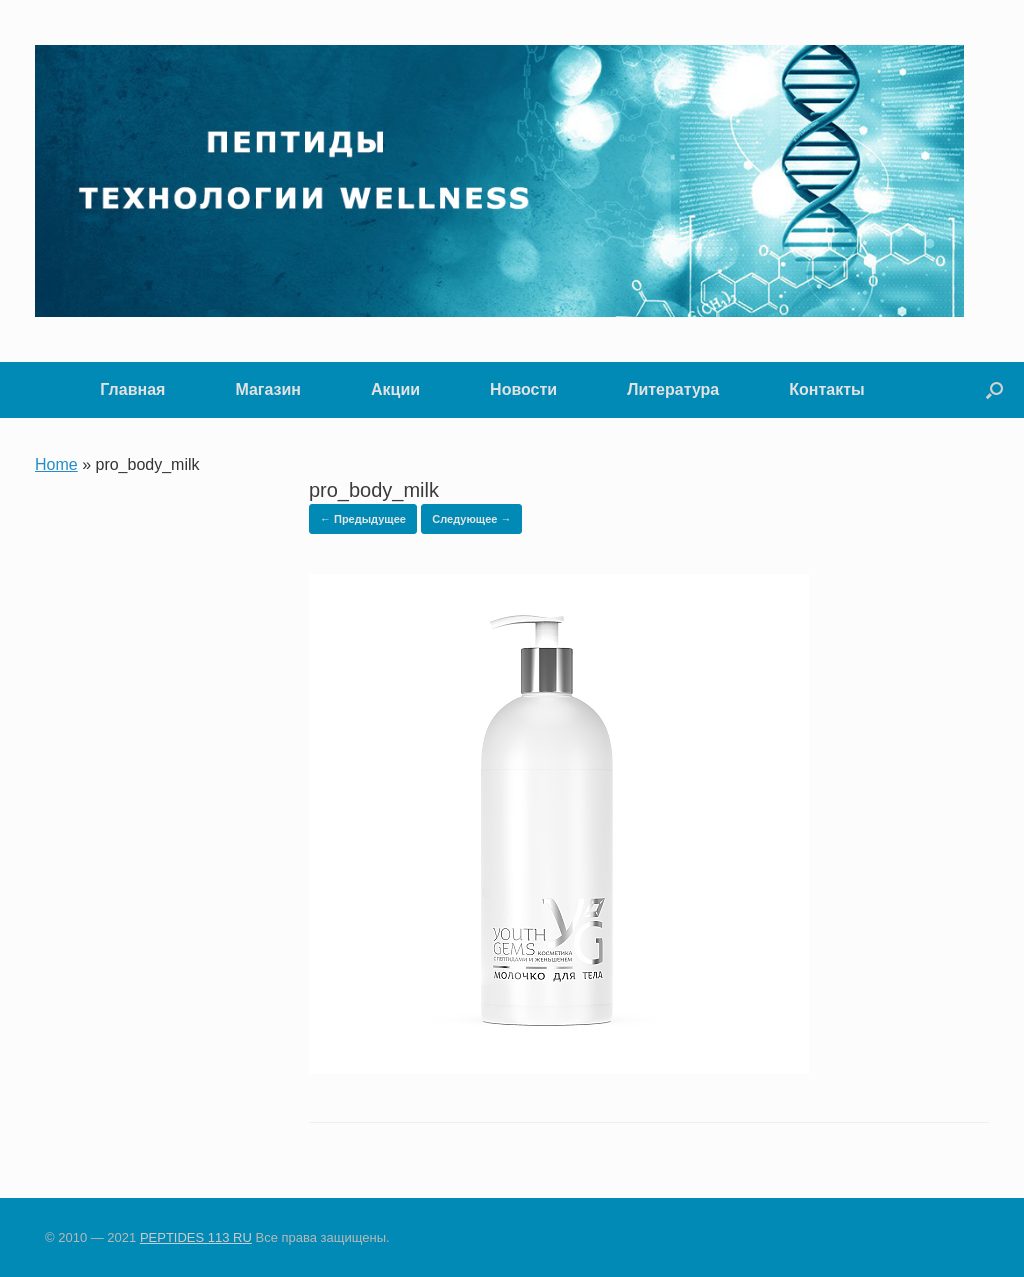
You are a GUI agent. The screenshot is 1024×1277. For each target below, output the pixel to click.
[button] (994, 390)
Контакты (826, 389)
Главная (132, 389)
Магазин (268, 389)
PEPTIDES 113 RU (196, 1237)
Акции (395, 389)
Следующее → (471, 519)
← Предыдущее (363, 519)
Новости (523, 389)
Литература (673, 389)
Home (56, 464)
